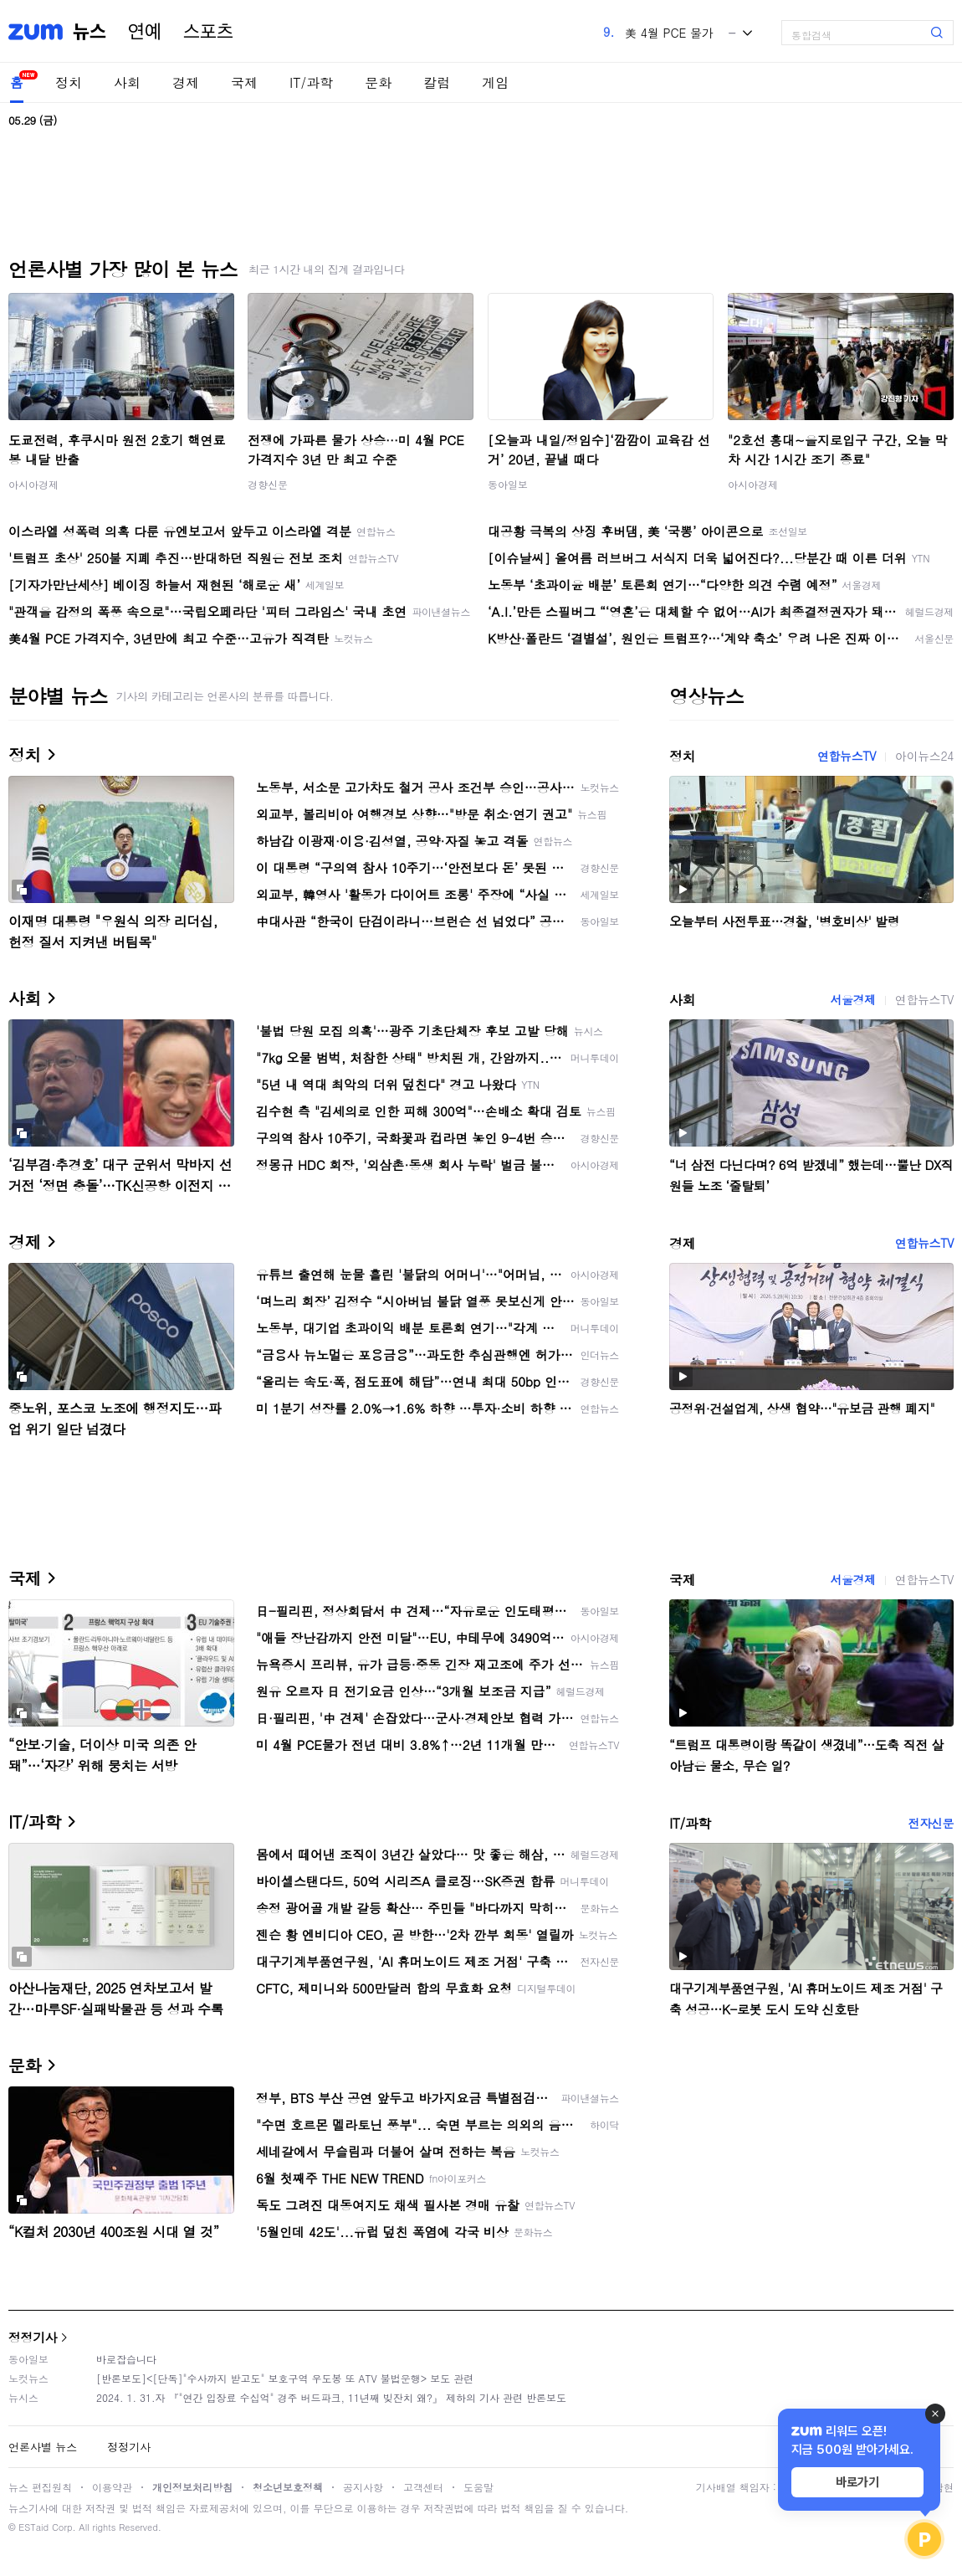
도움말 (478, 2487)
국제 (244, 82)
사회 (127, 82)
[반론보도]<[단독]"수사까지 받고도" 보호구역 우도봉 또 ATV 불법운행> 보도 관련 (284, 2378)
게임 (495, 82)
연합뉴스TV (846, 755)
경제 (185, 82)
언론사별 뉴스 (42, 2447)
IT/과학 (311, 82)
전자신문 (931, 1822)
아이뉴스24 (924, 755)
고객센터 (423, 2487)
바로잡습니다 (126, 2359)
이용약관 (112, 2487)
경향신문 (268, 484)
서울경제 (852, 999)
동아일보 (508, 484)
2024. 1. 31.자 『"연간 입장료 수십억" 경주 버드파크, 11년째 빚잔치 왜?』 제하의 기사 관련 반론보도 (331, 2397)
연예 (144, 32)
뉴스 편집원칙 (40, 2487)
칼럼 (436, 82)
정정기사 (32, 2337)
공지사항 (363, 2487)
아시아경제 (33, 484)
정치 (68, 82)
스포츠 (208, 32)
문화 (378, 82)
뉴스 (89, 32)
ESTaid (33, 2527)
